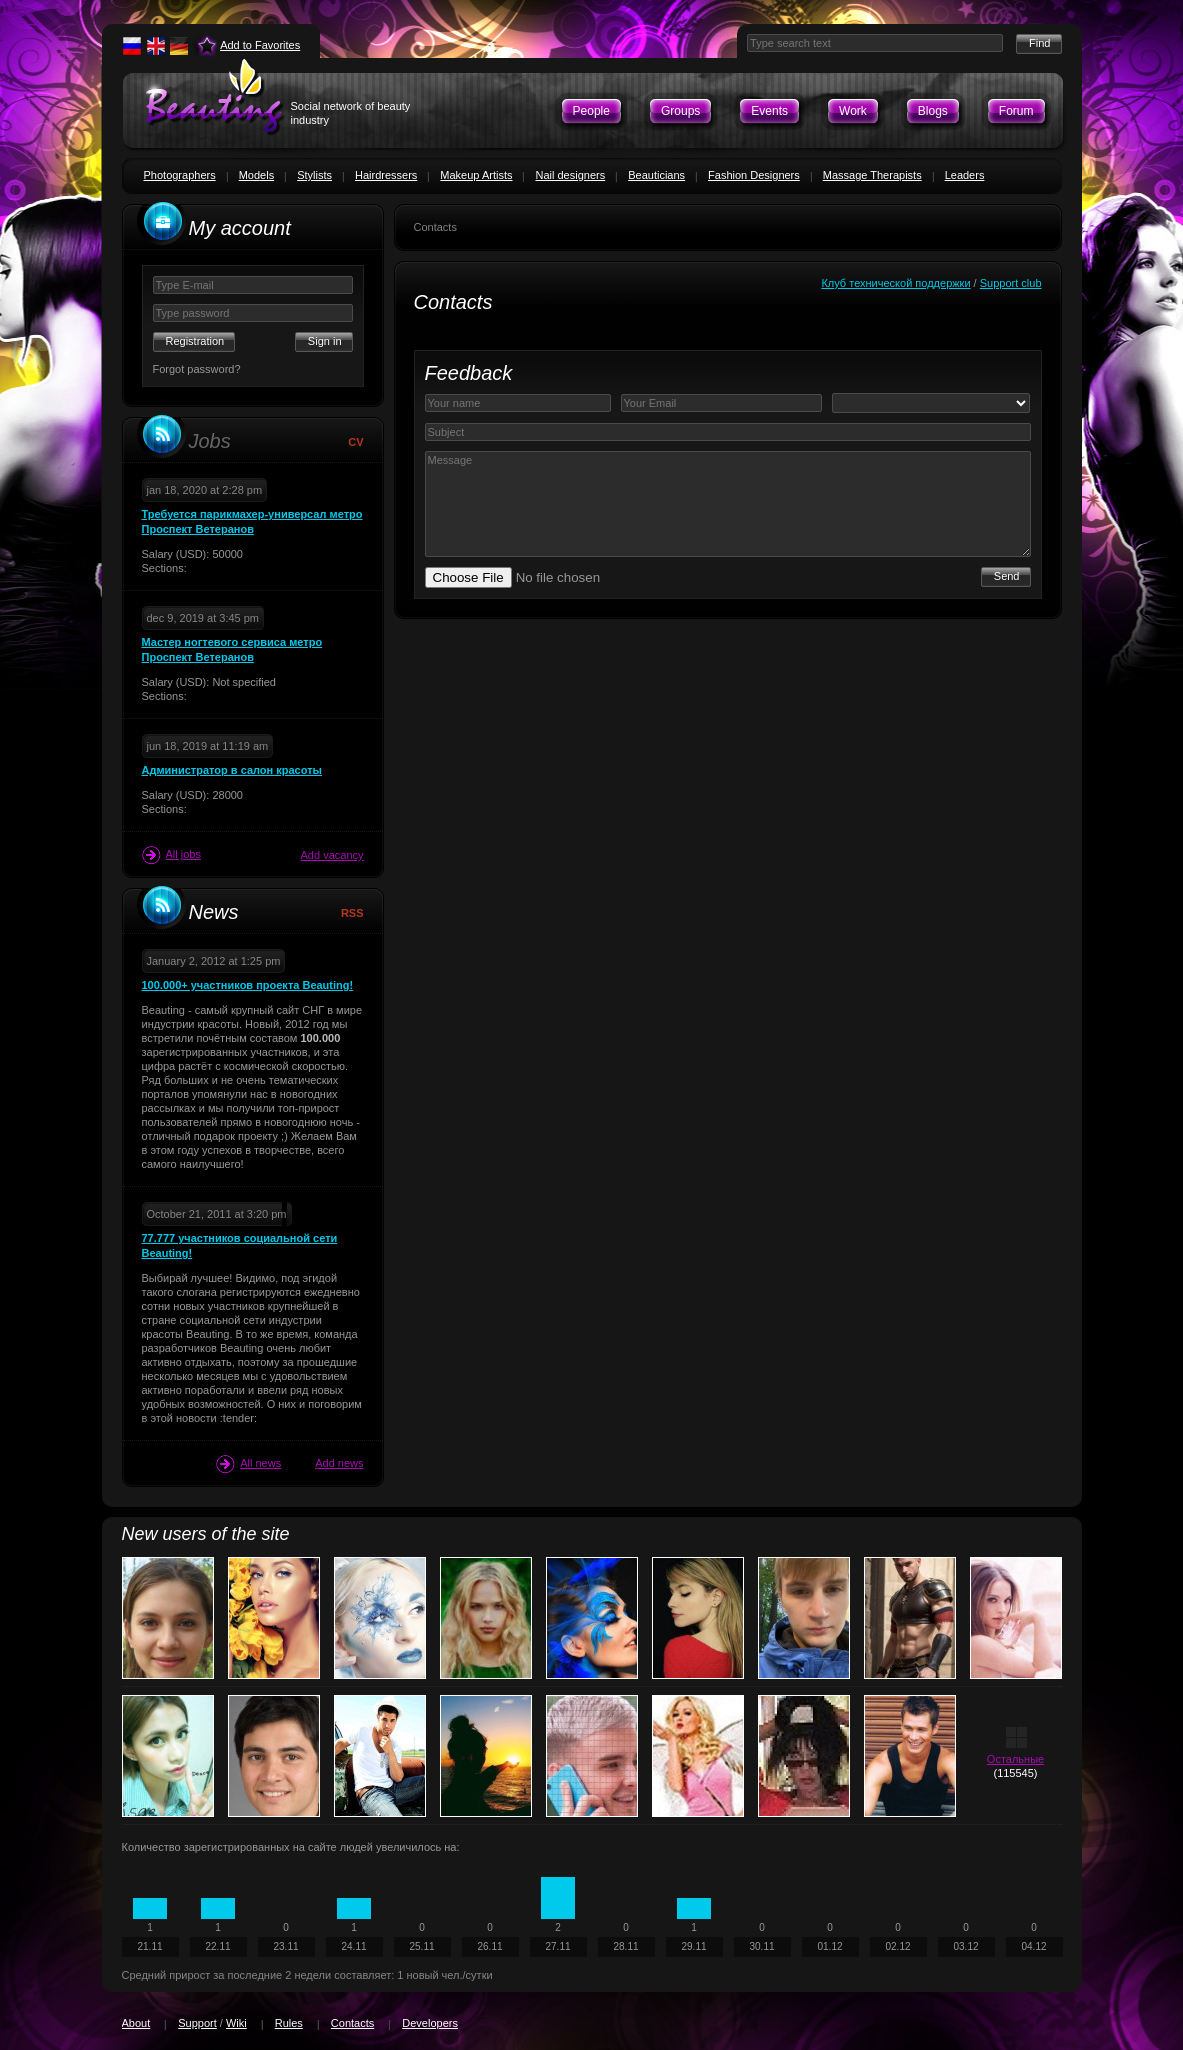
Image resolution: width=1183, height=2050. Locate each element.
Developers (430, 2023)
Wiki (236, 2023)
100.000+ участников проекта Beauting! (248, 985)
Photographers (180, 175)
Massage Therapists (872, 175)
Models (256, 175)
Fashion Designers (754, 175)
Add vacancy (332, 855)
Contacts (352, 2023)
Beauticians (656, 175)
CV (355, 442)
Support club (1011, 283)
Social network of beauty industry (351, 113)
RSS (352, 913)
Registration (195, 341)
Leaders (965, 175)
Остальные (1015, 1759)
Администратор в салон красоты (232, 770)
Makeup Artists (476, 175)
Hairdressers (386, 175)
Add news (339, 1463)
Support (197, 2023)
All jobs (171, 855)
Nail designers (570, 175)
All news (248, 1464)
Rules (289, 2023)
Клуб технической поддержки (895, 283)
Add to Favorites (260, 45)
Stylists (314, 175)
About (136, 2023)
